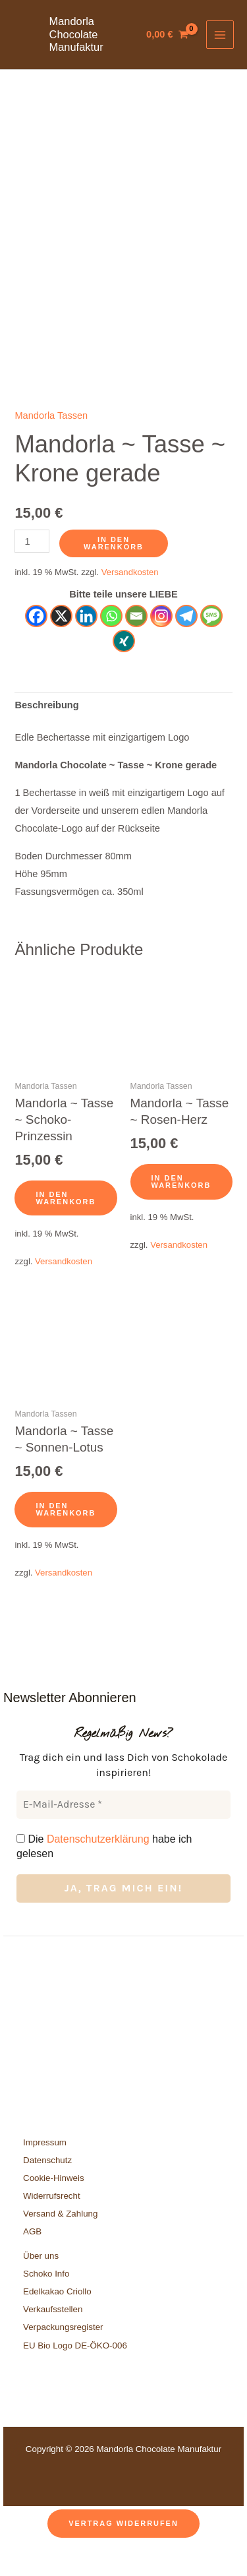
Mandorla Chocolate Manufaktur (76, 34)
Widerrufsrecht (51, 2225)
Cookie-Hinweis (53, 2207)
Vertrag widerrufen (123, 2552)
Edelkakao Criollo (57, 2320)
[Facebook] (36, 645)
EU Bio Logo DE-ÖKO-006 (76, 2374)
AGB (32, 2260)
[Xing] (124, 670)
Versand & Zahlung (60, 2243)
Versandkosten (130, 601)
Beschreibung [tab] (46, 734)
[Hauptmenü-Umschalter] (220, 34)
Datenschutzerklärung (98, 1867)
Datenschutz (47, 2189)
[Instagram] (161, 645)
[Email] (136, 645)
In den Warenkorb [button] (66, 1226)
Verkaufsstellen (52, 2338)
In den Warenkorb (114, 572)
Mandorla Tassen (51, 444)
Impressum (45, 2171)
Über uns (41, 2285)
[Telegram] (186, 645)
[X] (61, 645)
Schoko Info (46, 2303)
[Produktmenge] (31, 570)
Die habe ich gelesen (104, 1874)
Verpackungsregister (63, 2356)
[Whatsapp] (111, 645)
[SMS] (211, 645)
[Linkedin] (86, 645)
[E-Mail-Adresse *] (123, 1833)
